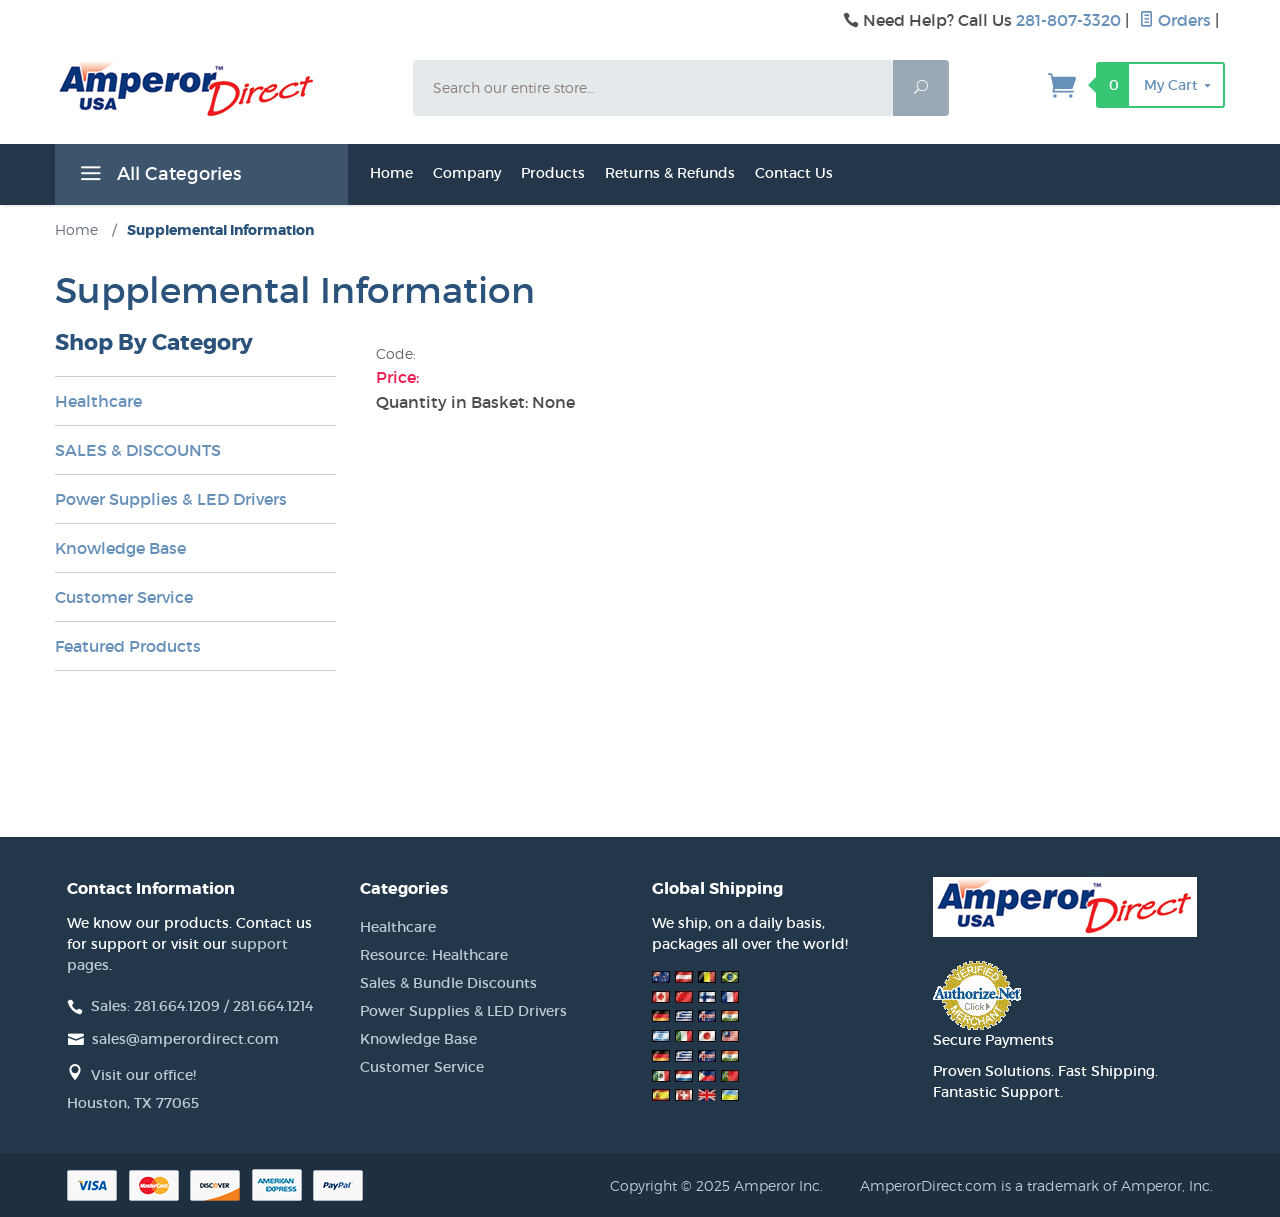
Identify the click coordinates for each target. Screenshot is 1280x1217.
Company (467, 173)
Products (553, 173)
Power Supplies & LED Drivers (171, 499)
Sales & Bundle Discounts (448, 983)
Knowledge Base (120, 548)
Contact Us (794, 173)
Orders (1175, 20)
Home (391, 173)
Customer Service (124, 597)
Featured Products (128, 646)
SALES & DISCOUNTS (138, 450)
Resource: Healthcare (434, 955)
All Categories (158, 177)
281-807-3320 (1068, 20)
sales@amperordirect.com (185, 1039)
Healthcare (98, 401)
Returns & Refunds (670, 173)
